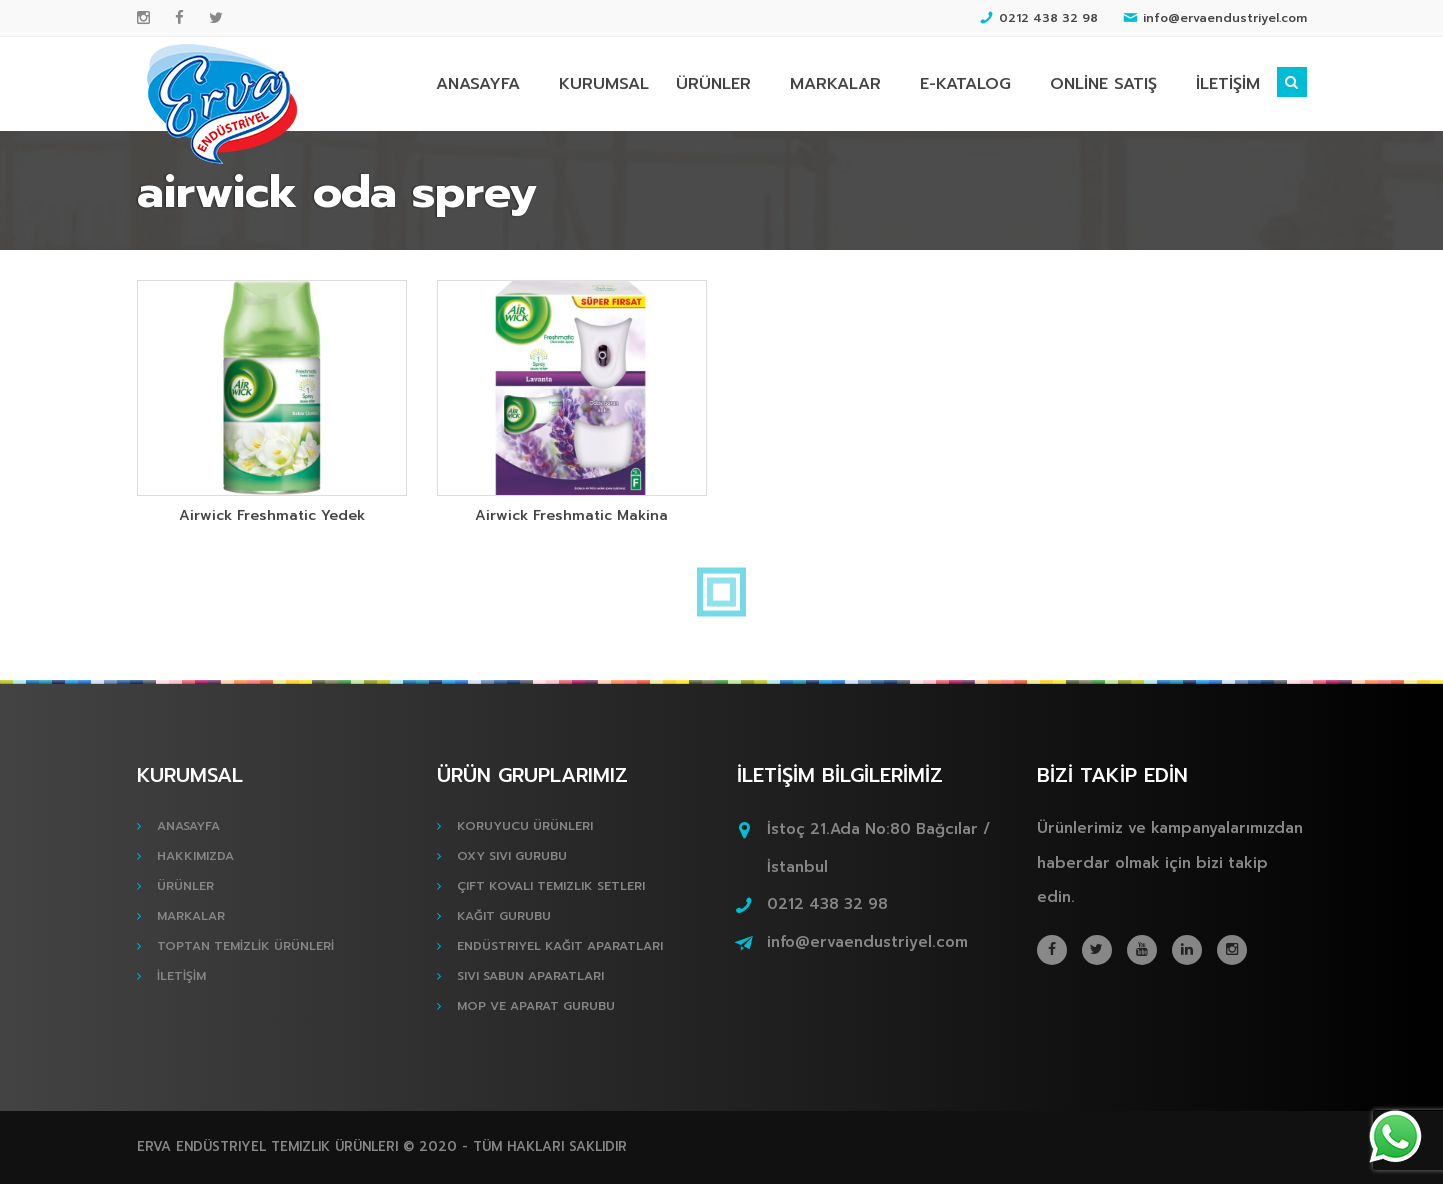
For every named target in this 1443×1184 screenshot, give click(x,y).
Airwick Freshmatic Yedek (272, 515)
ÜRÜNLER (713, 84)
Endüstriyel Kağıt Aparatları (560, 946)
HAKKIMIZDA (195, 856)
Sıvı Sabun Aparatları (530, 976)
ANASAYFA (478, 84)
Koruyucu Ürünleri (525, 826)
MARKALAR (835, 84)
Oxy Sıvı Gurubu (512, 856)
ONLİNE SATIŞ (1103, 84)
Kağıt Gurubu (504, 916)
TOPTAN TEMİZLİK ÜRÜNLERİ (245, 946)
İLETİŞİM (1228, 84)
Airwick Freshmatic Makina (571, 515)
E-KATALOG (965, 84)
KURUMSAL (604, 84)
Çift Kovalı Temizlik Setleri (551, 886)
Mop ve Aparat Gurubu (536, 1006)
